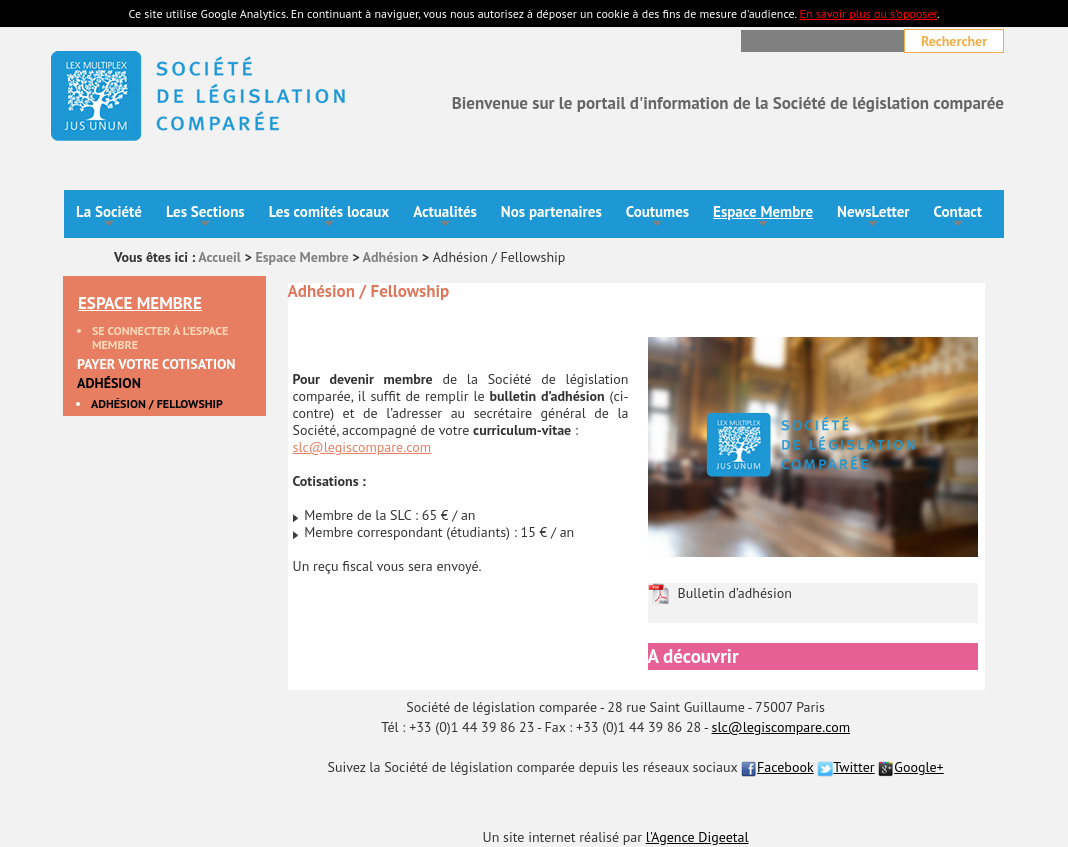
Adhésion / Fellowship (157, 404)
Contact (958, 217)
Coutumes (657, 217)
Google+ (910, 767)
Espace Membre (763, 217)
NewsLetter (873, 217)
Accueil (219, 257)
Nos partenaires (551, 211)
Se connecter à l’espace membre (160, 338)
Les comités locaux (329, 217)
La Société (109, 217)
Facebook (777, 767)
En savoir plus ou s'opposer (867, 13)
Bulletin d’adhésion (735, 593)
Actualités (445, 217)
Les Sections (205, 217)
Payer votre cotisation (156, 365)
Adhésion (391, 257)
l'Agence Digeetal (697, 837)
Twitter (845, 767)
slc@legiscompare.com (362, 447)
